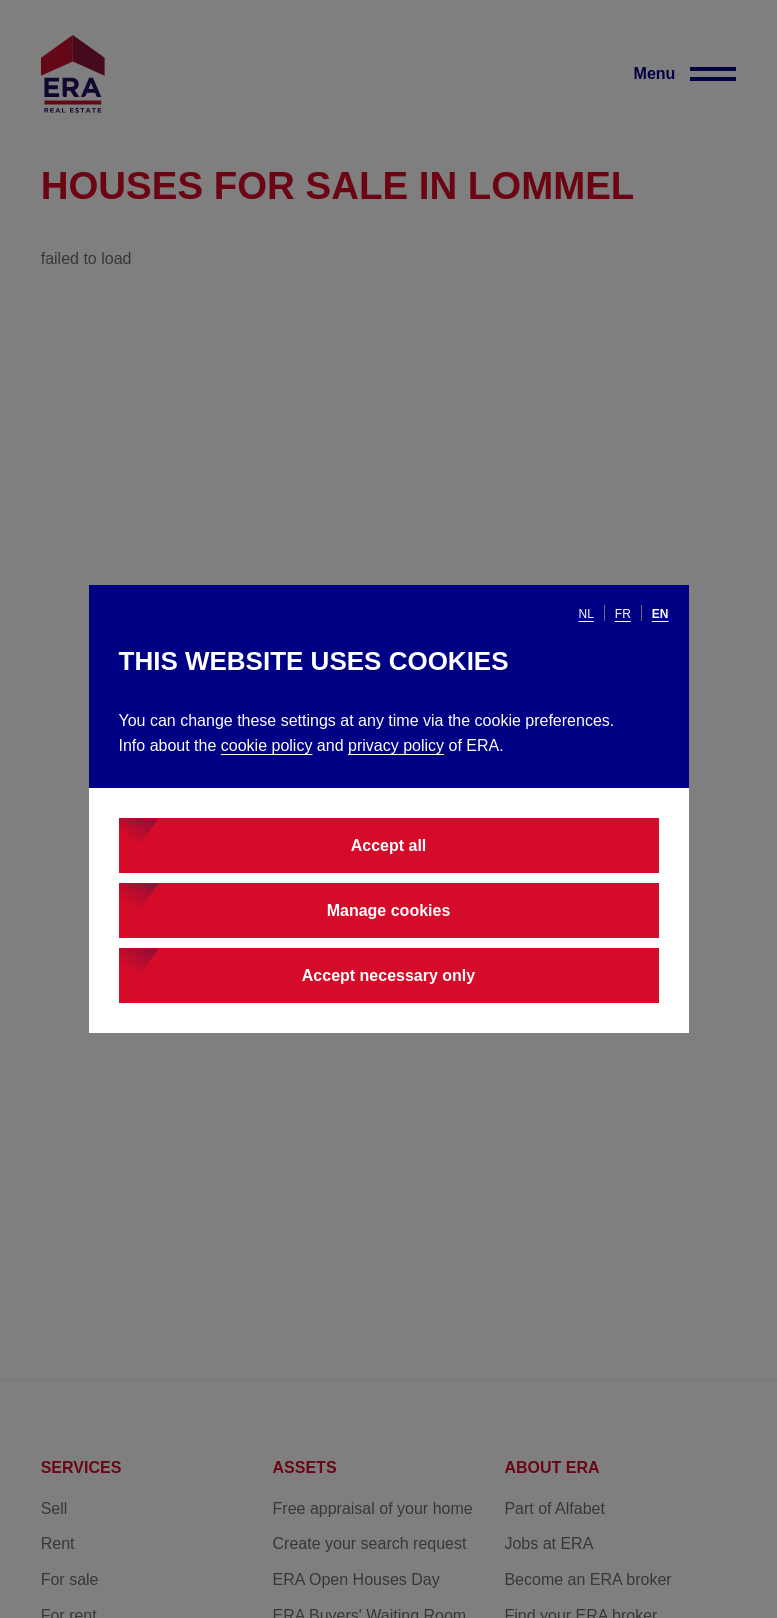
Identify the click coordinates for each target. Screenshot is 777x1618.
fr (623, 614)
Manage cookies (389, 910)
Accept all (389, 845)
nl (585, 614)
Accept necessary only (388, 975)
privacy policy (396, 745)
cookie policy (267, 745)
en (660, 614)
